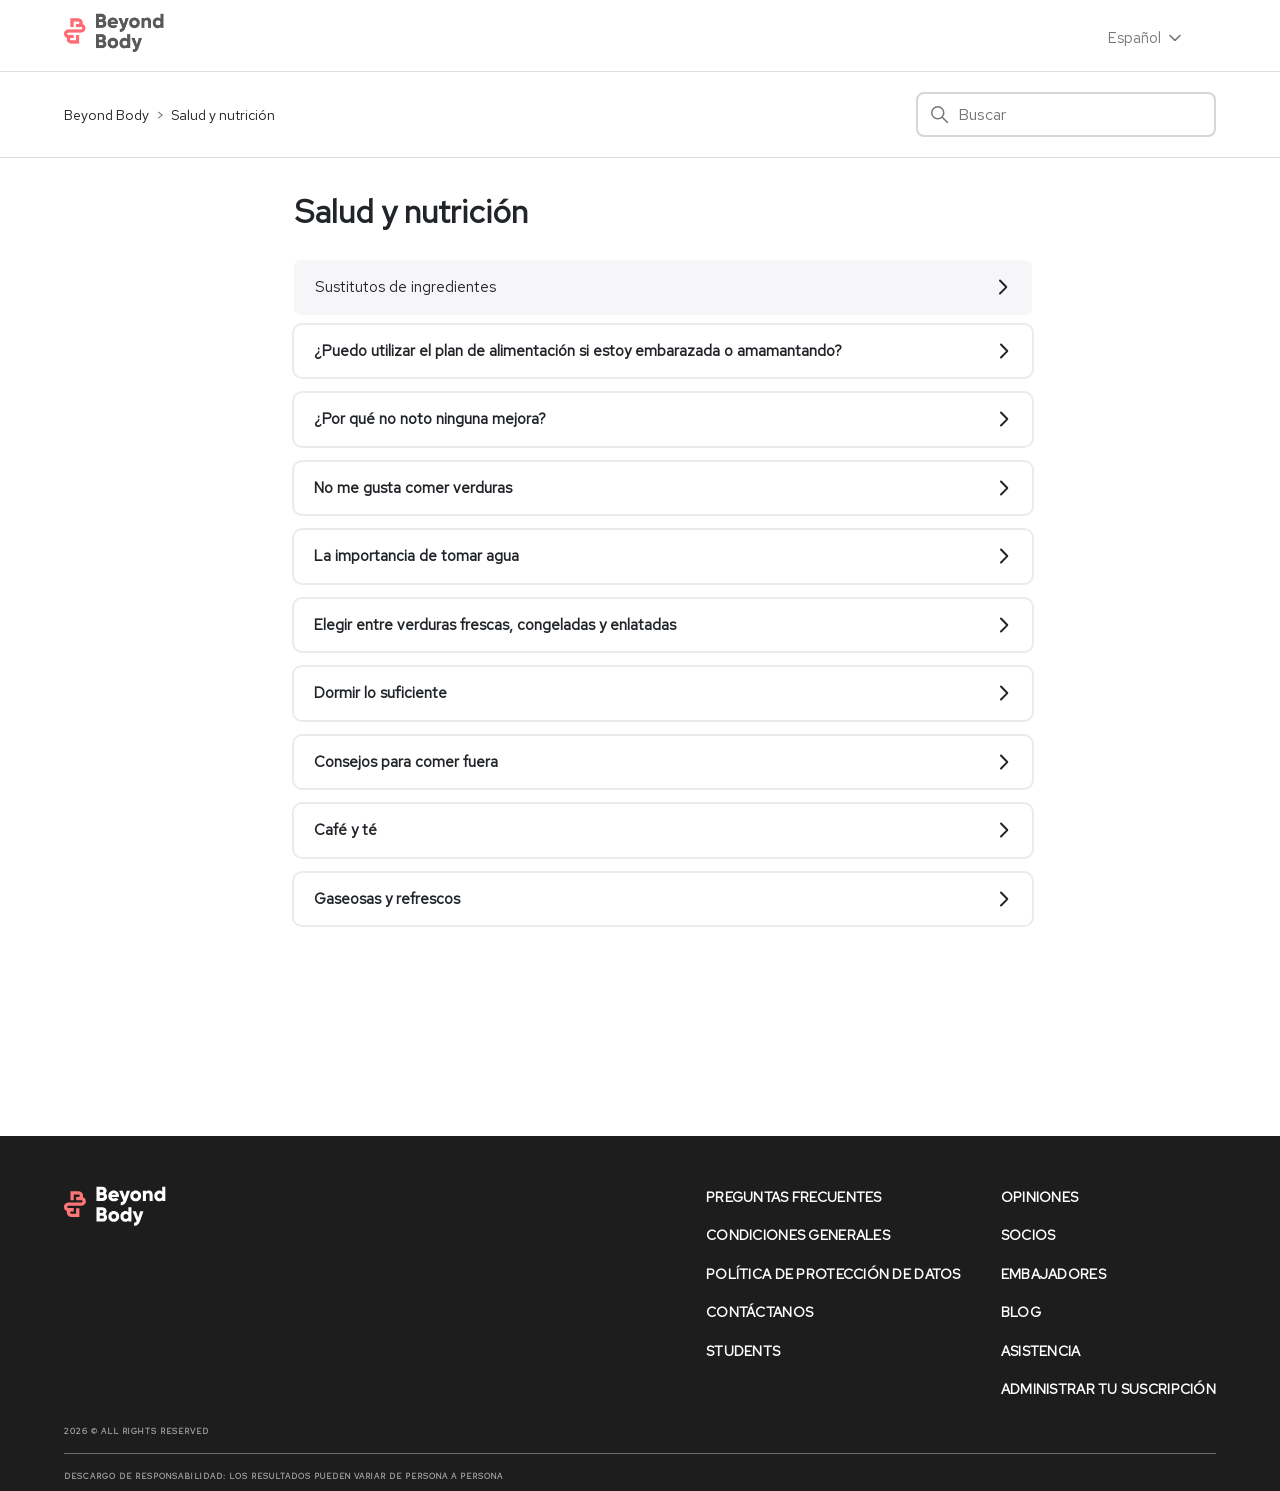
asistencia (1041, 1351)
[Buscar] (1066, 114)
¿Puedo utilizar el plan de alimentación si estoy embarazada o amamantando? (662, 351)
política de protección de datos (833, 1274)
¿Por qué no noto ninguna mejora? (662, 419)
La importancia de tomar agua (662, 556)
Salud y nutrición (223, 115)
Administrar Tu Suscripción (1108, 1389)
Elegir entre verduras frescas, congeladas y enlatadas (662, 625)
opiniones (1040, 1197)
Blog (1021, 1312)
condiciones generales (798, 1235)
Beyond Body (106, 115)
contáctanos (759, 1312)
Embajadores (1053, 1274)
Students (743, 1351)
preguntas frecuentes (794, 1197)
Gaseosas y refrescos (662, 899)
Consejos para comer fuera (662, 762)
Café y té (662, 830)
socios (1028, 1235)
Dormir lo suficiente (662, 693)
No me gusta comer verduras (662, 488)
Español (1146, 38)
